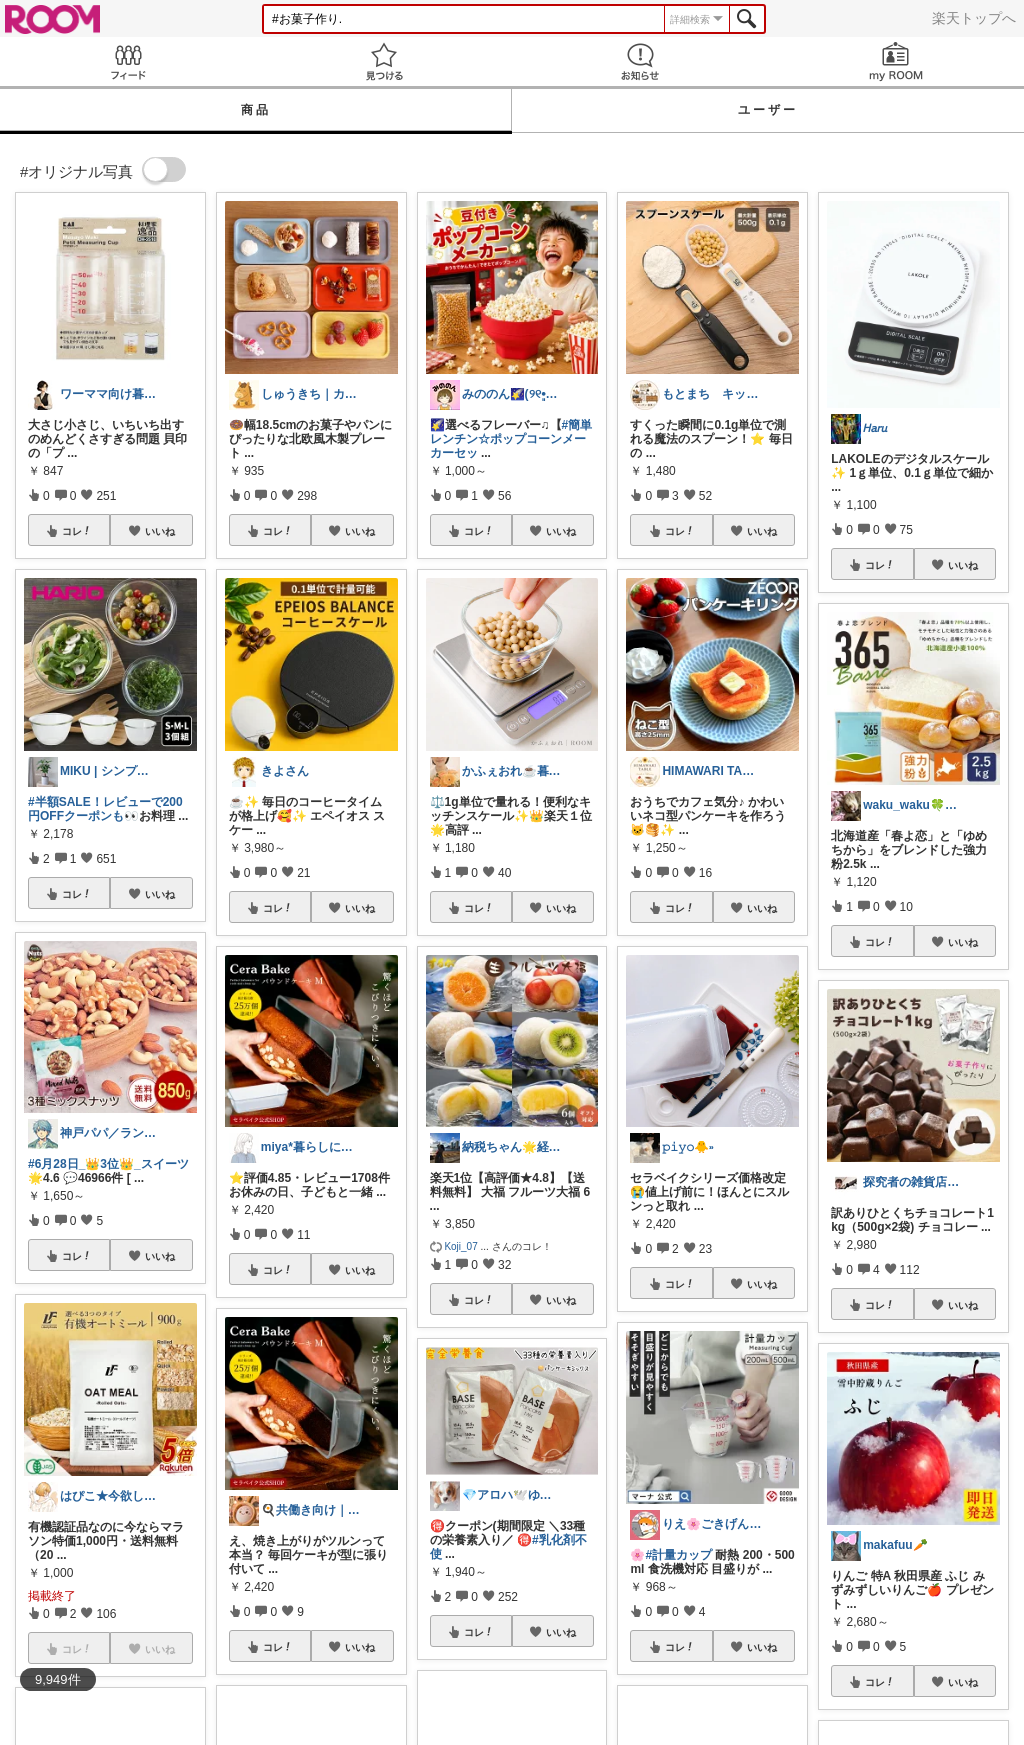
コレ (77, 531)
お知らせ (640, 61)
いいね (160, 531)
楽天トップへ (974, 18)
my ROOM (896, 61)
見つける (384, 61)
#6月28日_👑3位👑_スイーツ (108, 1164)
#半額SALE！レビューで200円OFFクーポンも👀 (105, 809)
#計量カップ (678, 1555)
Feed (128, 61)
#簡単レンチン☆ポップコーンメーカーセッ (511, 439)
